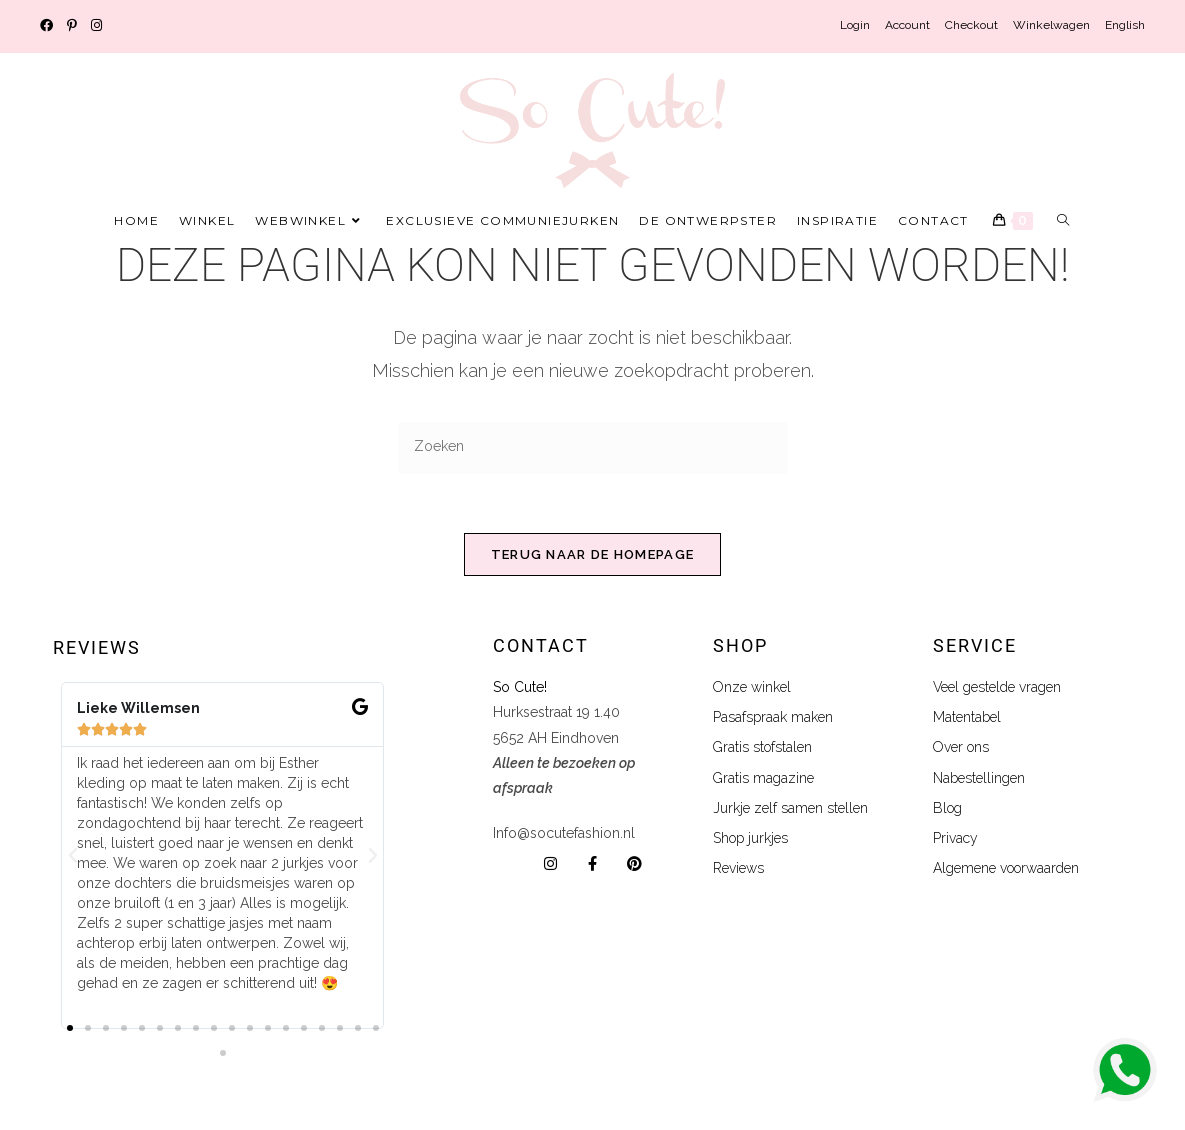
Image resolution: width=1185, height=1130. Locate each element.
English (1125, 25)
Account (907, 25)
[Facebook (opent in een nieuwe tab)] (50, 26)
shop (740, 646)
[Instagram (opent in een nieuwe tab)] (96, 26)
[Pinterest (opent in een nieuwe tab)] (72, 26)
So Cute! (522, 688)
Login (855, 25)
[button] (73, 857)
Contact (541, 646)
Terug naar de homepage (593, 555)
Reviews (97, 648)
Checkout (971, 25)
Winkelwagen (1051, 25)
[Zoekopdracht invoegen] (593, 448)
